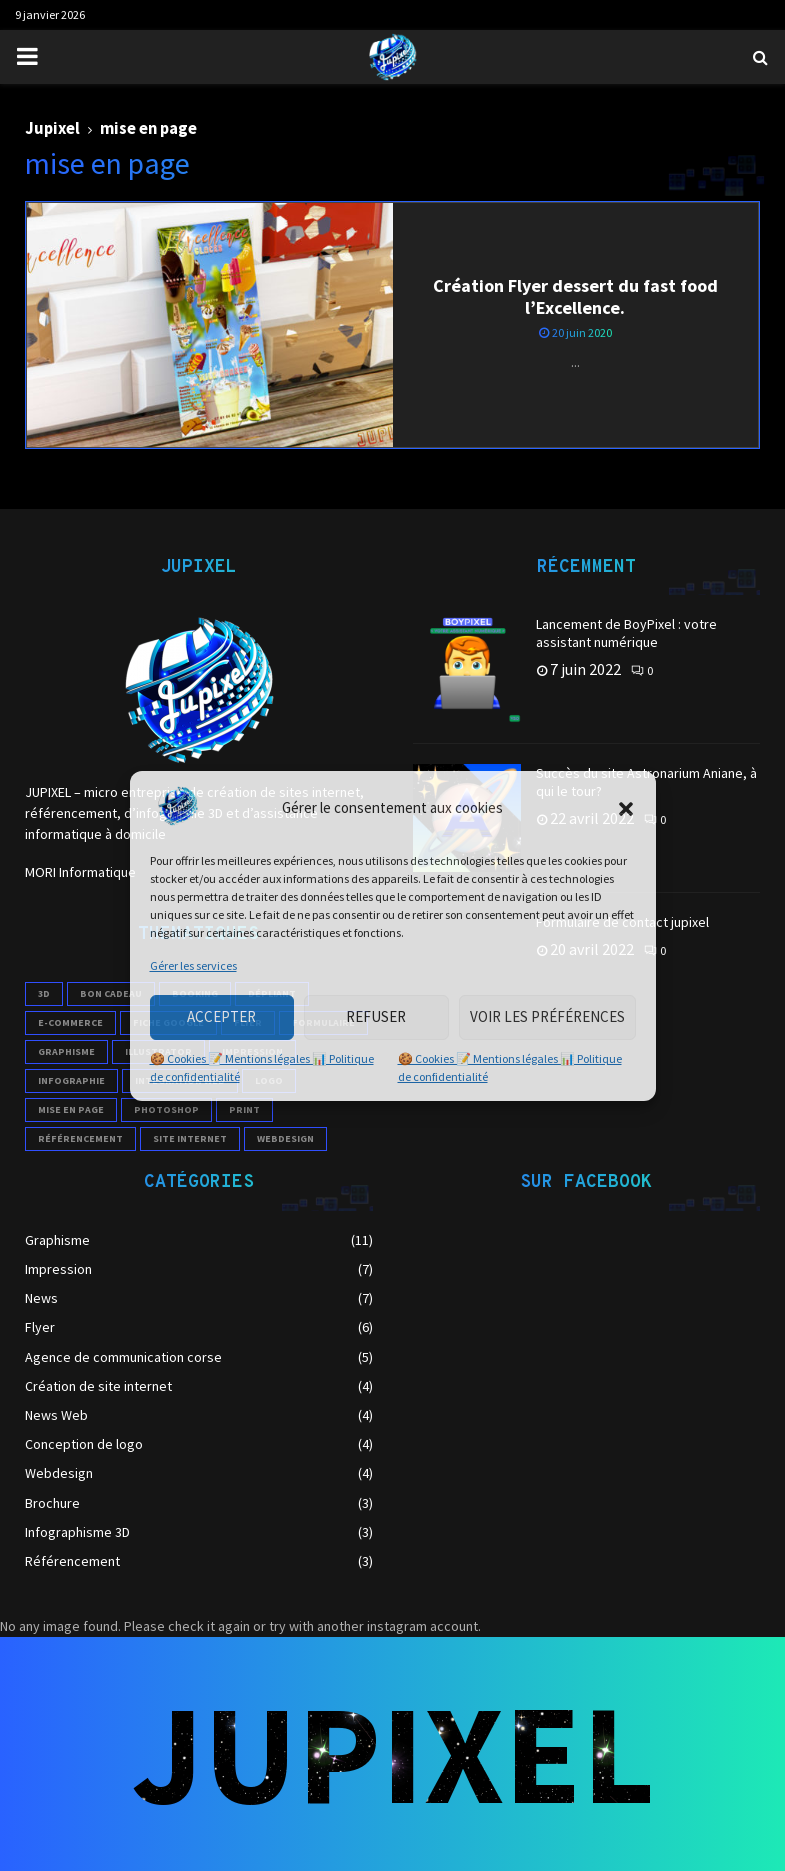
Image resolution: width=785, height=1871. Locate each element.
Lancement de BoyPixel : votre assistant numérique (626, 633)
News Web (56, 1415)
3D (44, 993)
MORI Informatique (80, 872)
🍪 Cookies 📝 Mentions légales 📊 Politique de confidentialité (262, 1067)
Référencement (72, 1561)
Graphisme (66, 1051)
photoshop (166, 1109)
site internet (190, 1138)
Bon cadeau (111, 993)
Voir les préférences (547, 1016)
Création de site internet (98, 1386)
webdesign (285, 1138)
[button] (626, 809)
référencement (80, 1138)
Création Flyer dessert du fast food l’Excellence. (575, 297)
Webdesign (59, 1473)
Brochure (52, 1503)
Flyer (40, 1327)
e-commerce (70, 1022)
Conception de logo (84, 1444)
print (244, 1109)
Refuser (376, 1016)
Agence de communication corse (123, 1357)
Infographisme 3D (77, 1532)
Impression (58, 1269)
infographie (71, 1080)
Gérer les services (193, 965)
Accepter (221, 1016)
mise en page (71, 1109)
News (41, 1298)
